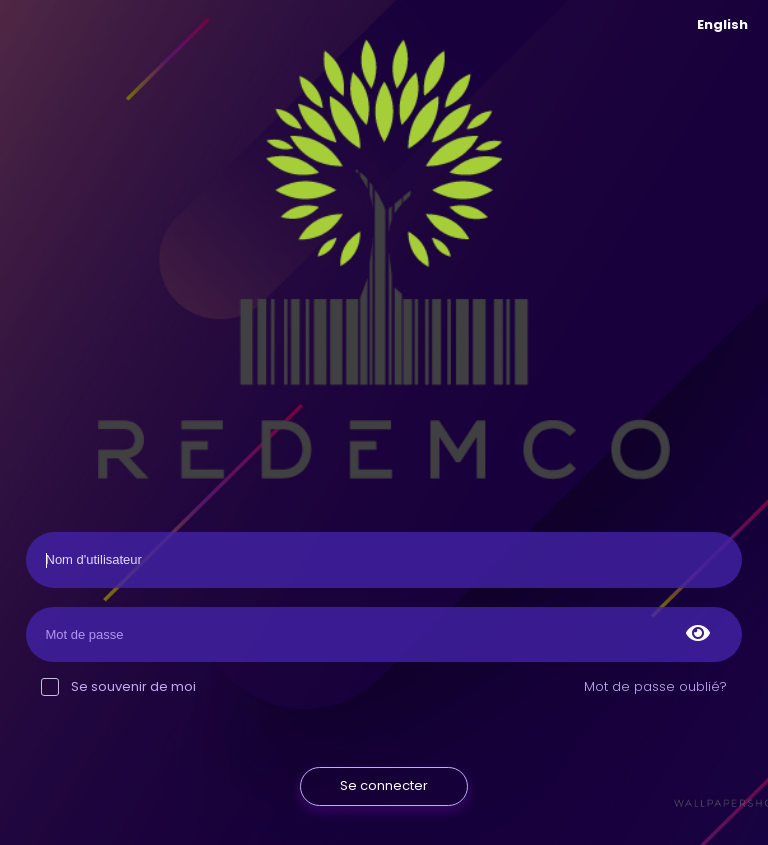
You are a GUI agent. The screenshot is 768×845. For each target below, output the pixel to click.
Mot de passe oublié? (655, 686)
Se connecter (384, 785)
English (722, 24)
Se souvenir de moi (118, 686)
